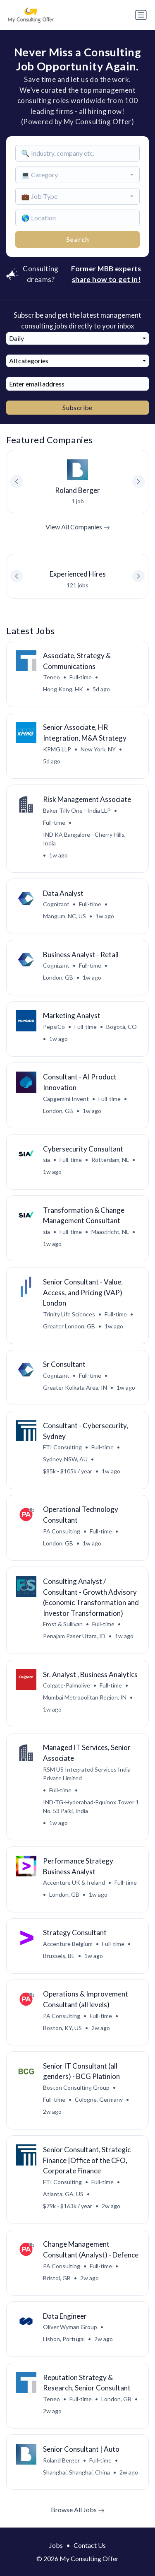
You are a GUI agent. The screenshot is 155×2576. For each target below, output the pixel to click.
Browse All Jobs (78, 2510)
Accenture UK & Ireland (74, 1882)
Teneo (51, 677)
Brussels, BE (59, 1955)
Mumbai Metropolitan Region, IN (84, 1697)
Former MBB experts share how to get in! (106, 274)
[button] (138, 576)
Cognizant (56, 904)
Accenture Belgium (68, 1943)
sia (46, 1159)
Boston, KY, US (62, 2027)
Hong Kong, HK (63, 689)
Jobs (56, 2545)
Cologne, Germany (99, 2099)
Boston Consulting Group (76, 2087)
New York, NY (98, 749)
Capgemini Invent (66, 1098)
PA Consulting (61, 1531)
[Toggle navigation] (141, 15)
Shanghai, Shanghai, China (76, 2472)
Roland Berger (61, 2460)
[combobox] (77, 175)
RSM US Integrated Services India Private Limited (87, 1774)
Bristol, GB (57, 2277)
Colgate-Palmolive (66, 1685)
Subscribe (77, 407)
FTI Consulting (62, 1447)
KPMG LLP (57, 749)
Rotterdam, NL (110, 1159)
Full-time (80, 677)
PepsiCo (54, 1026)
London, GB (58, 977)
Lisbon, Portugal (64, 2338)
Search (77, 239)
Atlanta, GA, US (63, 2193)
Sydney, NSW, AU (65, 1459)
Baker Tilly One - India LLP (77, 810)
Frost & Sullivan (63, 1623)
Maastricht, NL (110, 1231)
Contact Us (90, 2545)
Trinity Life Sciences (69, 1314)
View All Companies (77, 527)
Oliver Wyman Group (70, 2326)
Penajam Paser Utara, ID (74, 1635)
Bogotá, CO (121, 1026)
